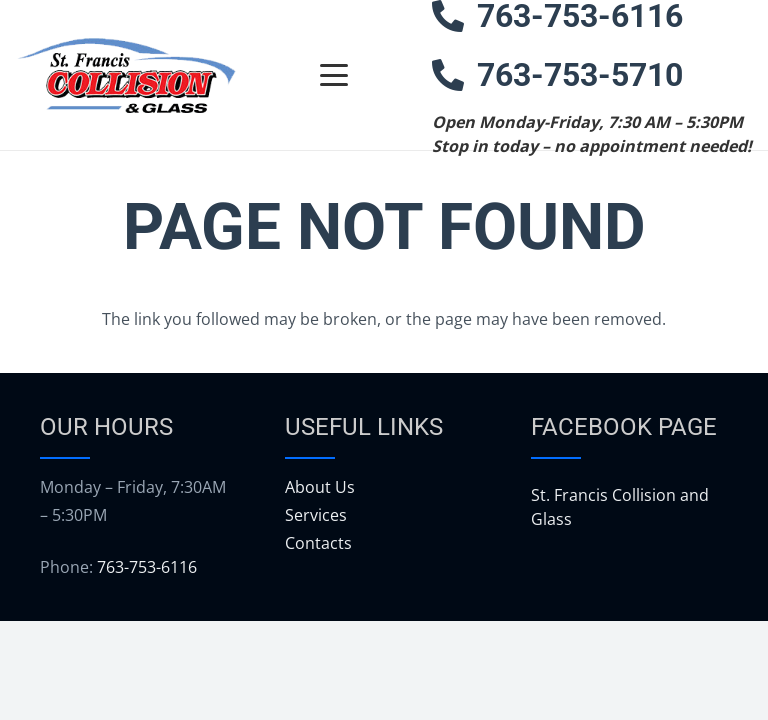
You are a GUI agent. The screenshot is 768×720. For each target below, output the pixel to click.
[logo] (126, 75)
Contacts (318, 543)
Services (316, 515)
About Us (320, 487)
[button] (334, 75)
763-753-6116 (147, 567)
